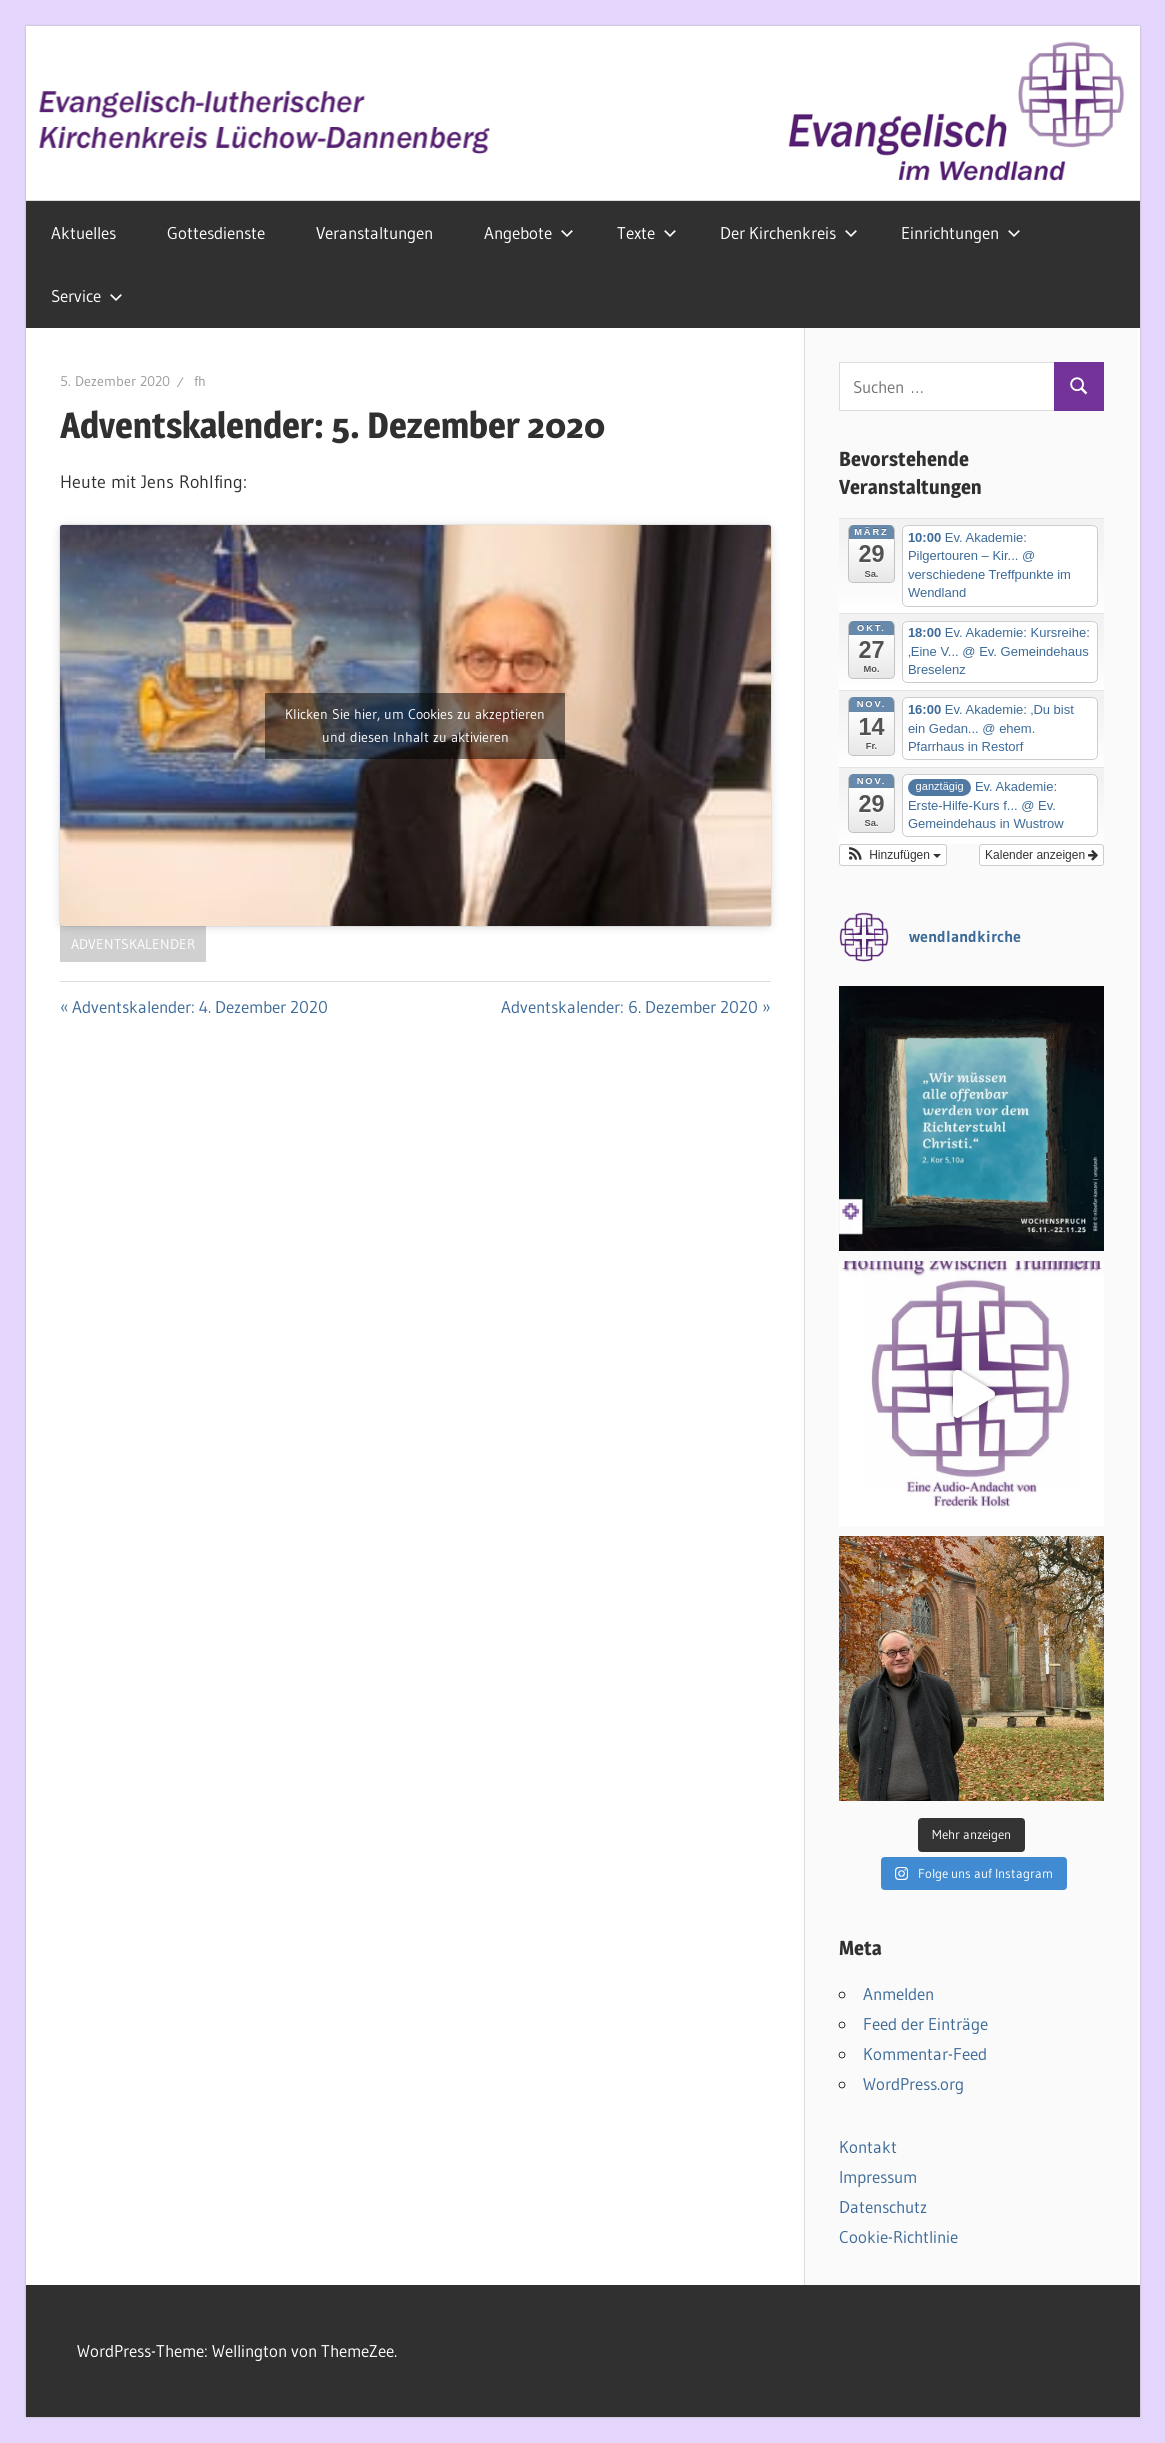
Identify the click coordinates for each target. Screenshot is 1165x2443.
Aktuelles (83, 232)
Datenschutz (883, 2206)
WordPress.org (913, 2083)
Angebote (529, 232)
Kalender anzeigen (1041, 855)
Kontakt (868, 2146)
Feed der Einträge (925, 2023)
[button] (893, 855)
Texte (647, 232)
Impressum (878, 2176)
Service (87, 295)
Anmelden (898, 1993)
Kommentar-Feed (925, 2053)
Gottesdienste (216, 232)
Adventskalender (133, 944)
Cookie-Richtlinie (898, 2236)
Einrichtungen (961, 232)
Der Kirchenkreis (789, 232)
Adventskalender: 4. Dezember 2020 (200, 1006)
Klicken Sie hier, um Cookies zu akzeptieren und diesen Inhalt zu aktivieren (415, 725)
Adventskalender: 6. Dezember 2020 (629, 1006)
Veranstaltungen (374, 232)
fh (200, 381)
